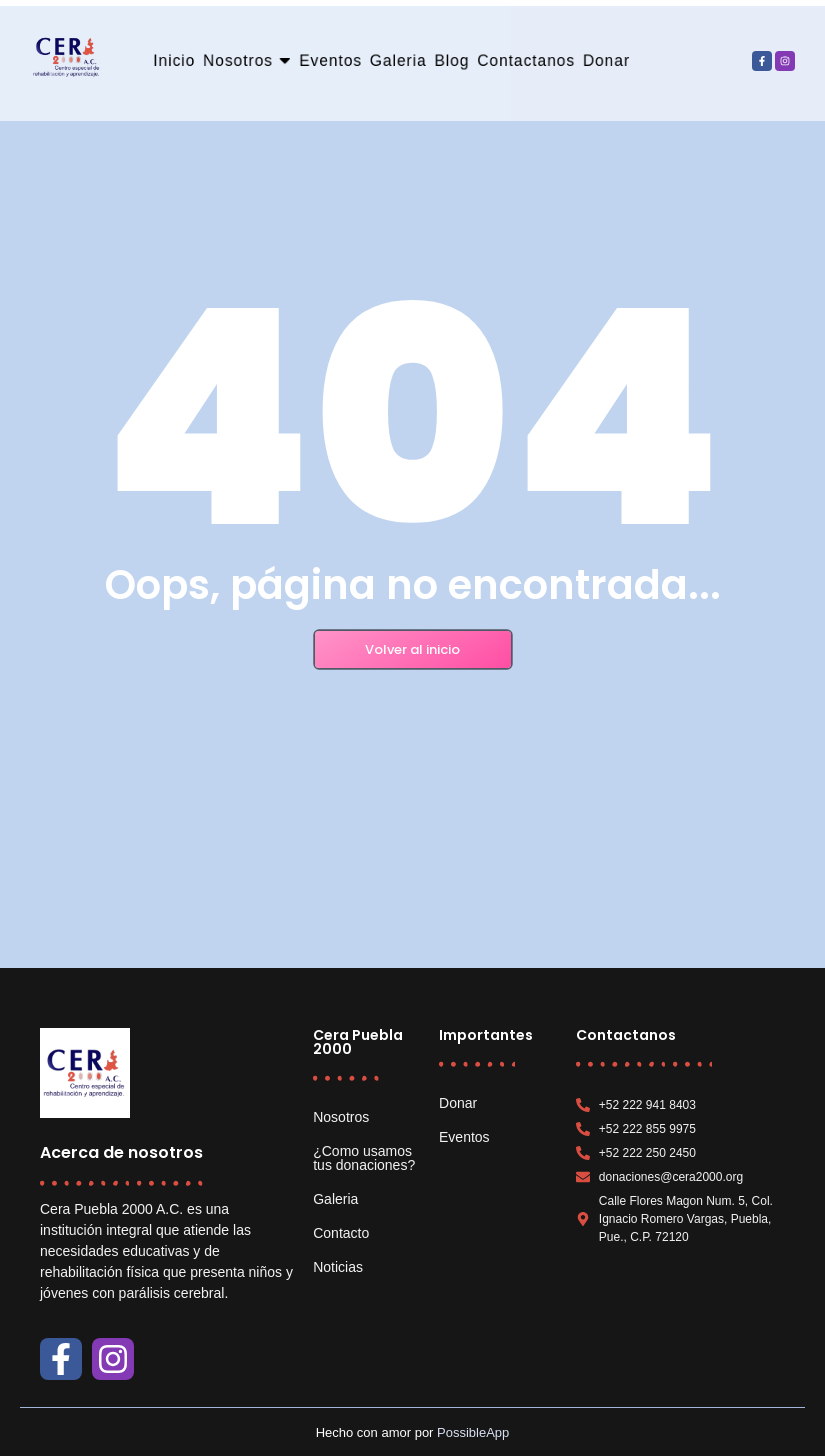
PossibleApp (473, 1432)
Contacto (341, 1233)
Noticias (338, 1267)
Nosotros (341, 1117)
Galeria (335, 1199)
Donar (458, 1103)
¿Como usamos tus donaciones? (364, 1158)
